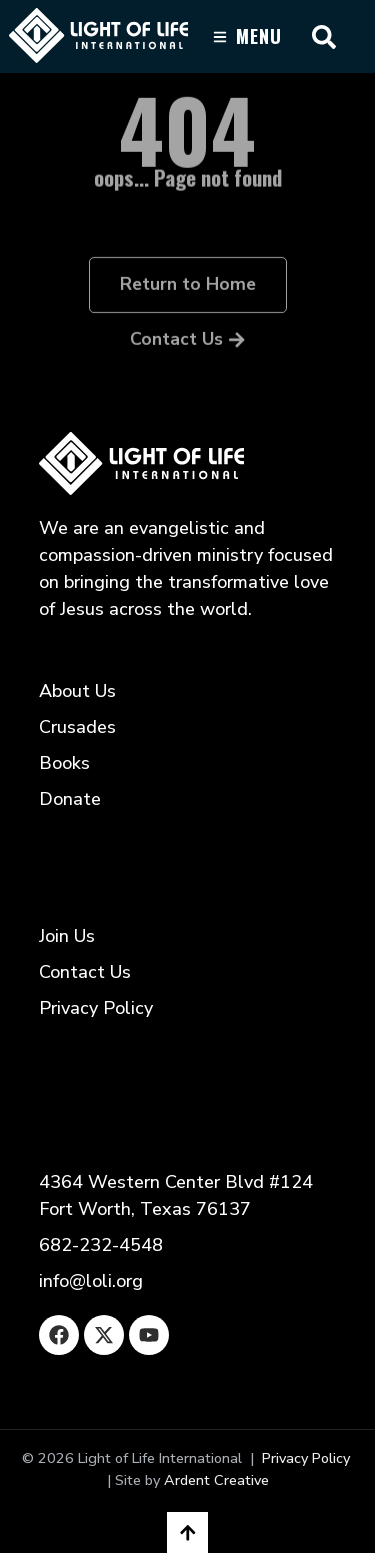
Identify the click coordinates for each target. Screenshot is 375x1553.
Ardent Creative (216, 1480)
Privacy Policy (306, 1458)
